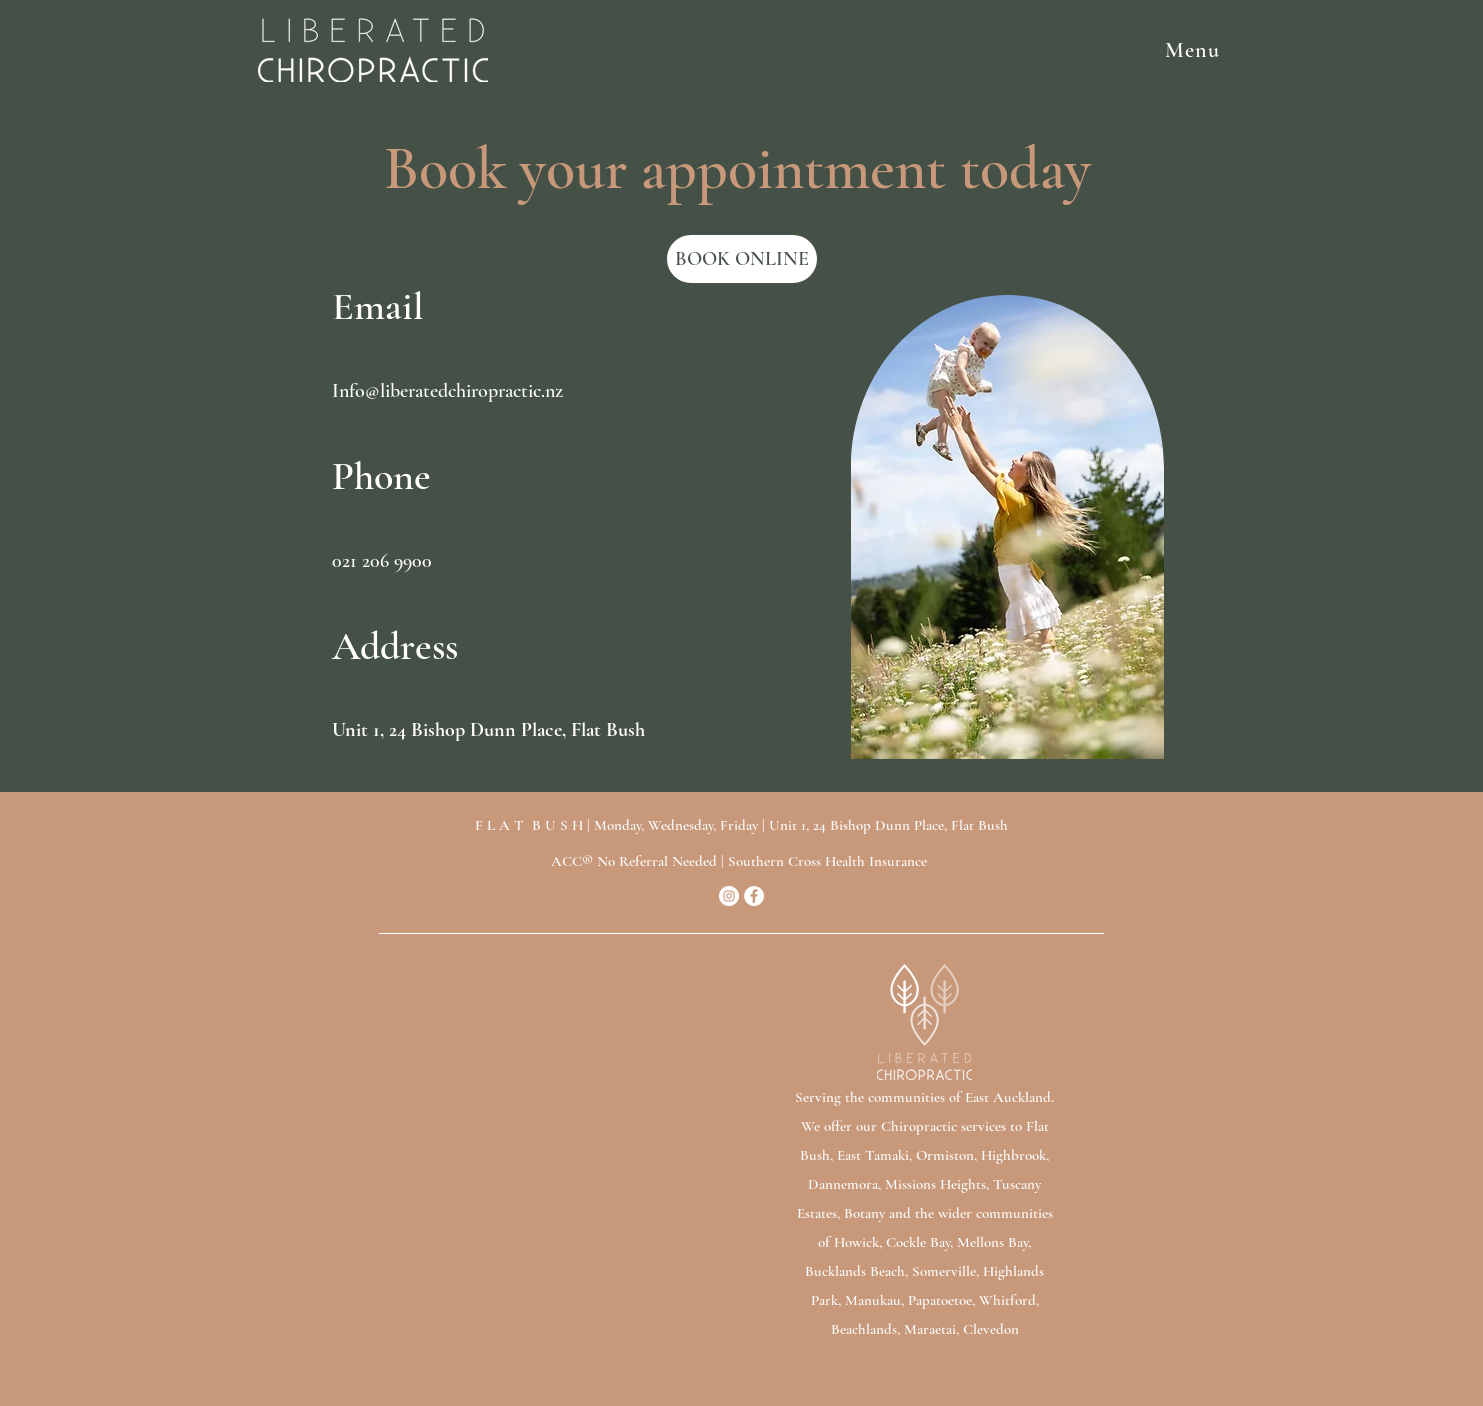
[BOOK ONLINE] (742, 259)
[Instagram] (729, 896)
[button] (869, 50)
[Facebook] (754, 896)
